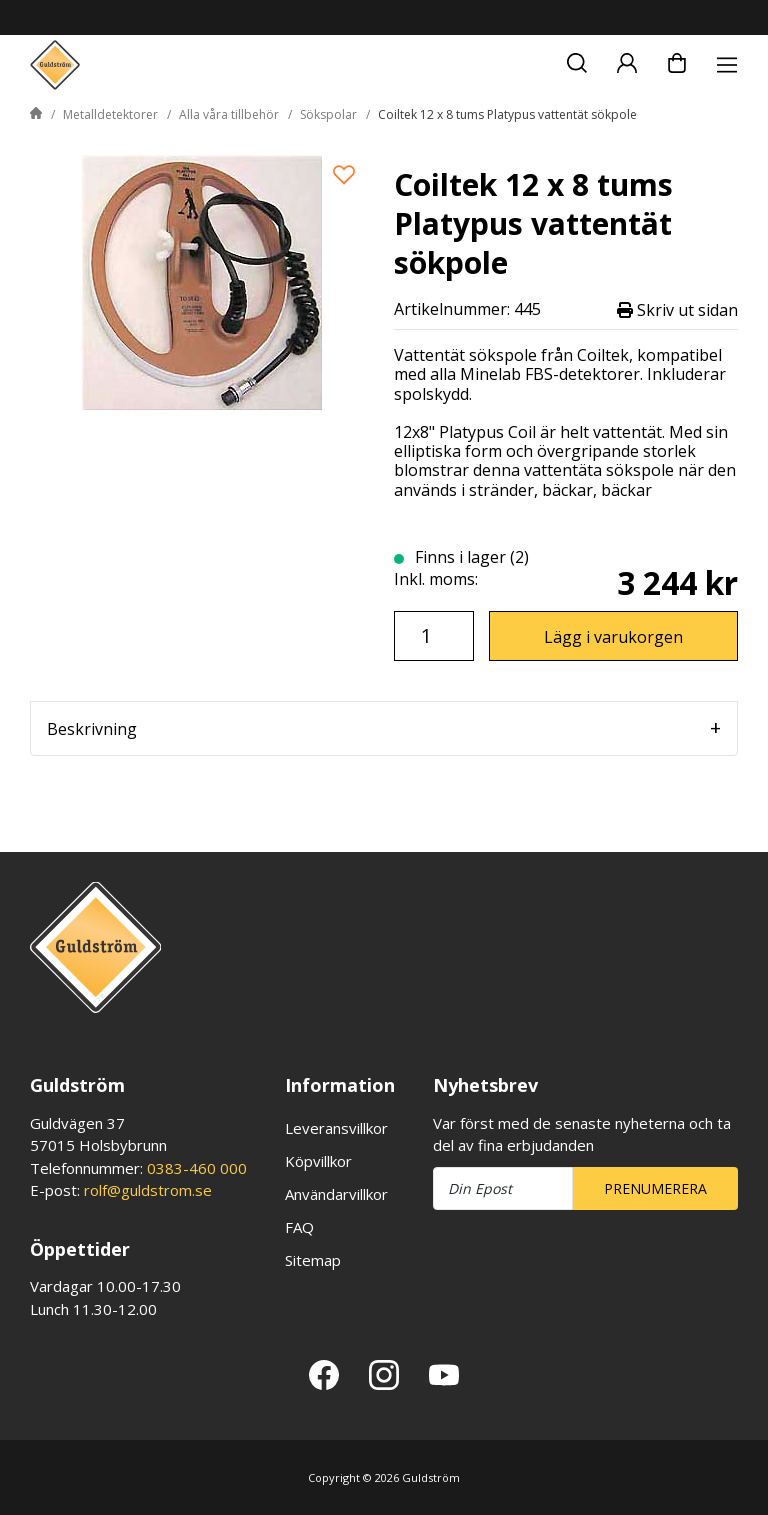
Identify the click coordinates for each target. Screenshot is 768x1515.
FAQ (299, 1227)
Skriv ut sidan (677, 309)
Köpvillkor (318, 1161)
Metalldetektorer (110, 114)
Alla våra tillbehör (229, 114)
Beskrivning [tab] (92, 729)
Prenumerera (655, 1188)
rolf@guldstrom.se (148, 1190)
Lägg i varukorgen (613, 637)
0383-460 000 (197, 1168)
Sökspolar (328, 114)
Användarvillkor (336, 1194)
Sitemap (313, 1260)
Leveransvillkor (336, 1128)
